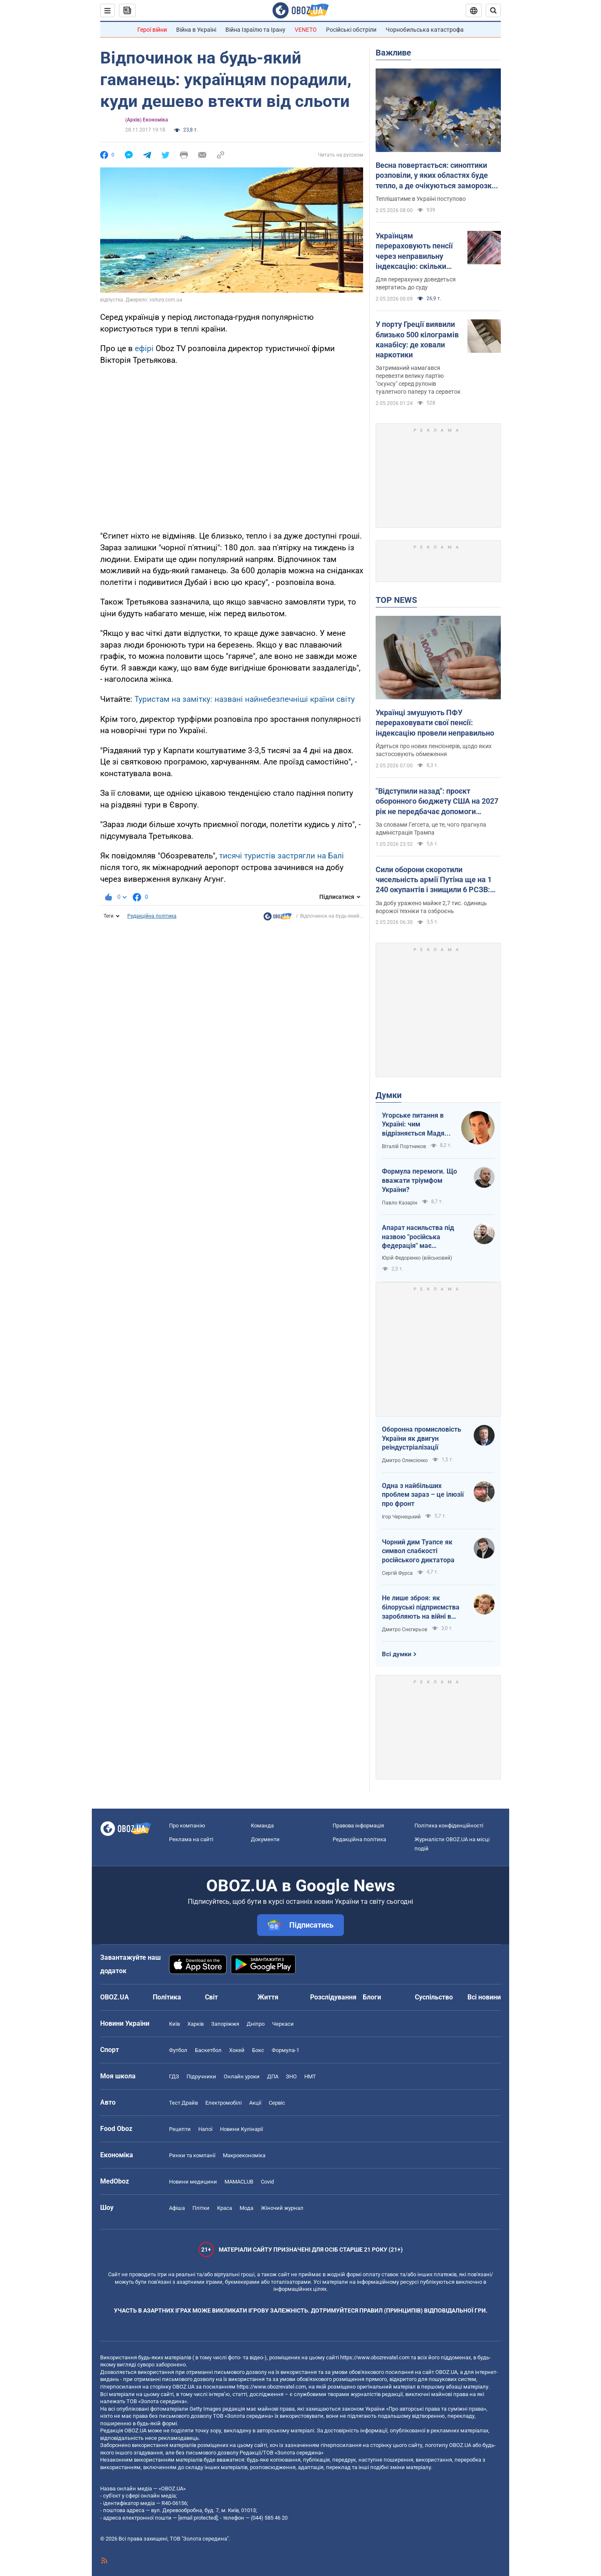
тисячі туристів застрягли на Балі (281, 855)
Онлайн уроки (242, 2076)
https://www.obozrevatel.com (374, 2357)
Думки (389, 1095)
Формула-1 (285, 2050)
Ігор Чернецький (401, 1517)
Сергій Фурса (397, 1573)
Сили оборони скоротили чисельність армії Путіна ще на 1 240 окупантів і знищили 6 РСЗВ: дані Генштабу (434, 880)
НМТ (310, 2076)
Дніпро (256, 2024)
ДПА (272, 2076)
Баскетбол (208, 2050)
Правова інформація (358, 1825)
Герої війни (152, 29)
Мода (246, 2208)
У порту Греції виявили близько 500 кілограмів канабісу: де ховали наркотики (417, 339)
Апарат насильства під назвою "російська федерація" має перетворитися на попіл (419, 1237)
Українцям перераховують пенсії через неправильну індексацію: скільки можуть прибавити (414, 251)
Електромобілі (223, 2103)
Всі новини (484, 1997)
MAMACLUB (239, 2182)
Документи (265, 1839)
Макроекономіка (244, 2155)
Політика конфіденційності (448, 1825)
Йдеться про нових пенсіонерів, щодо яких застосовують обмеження (434, 750)
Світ (211, 1997)
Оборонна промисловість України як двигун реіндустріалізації (421, 1438)
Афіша (177, 2208)
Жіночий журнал (282, 2208)
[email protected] (197, 2518)
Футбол (178, 2050)
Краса (224, 2208)
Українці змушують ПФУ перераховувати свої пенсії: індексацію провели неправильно (435, 722)
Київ (174, 2024)
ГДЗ (174, 2076)
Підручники (201, 2076)
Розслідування (333, 1997)
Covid (267, 2182)
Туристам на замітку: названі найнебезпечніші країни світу (244, 699)
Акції (255, 2103)
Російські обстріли (351, 29)
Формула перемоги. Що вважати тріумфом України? (419, 1180)
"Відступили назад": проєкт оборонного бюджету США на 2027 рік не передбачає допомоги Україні (437, 802)
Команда (262, 1825)
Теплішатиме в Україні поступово (421, 198)
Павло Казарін (399, 1203)
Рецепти (180, 2129)
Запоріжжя (225, 2024)
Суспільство (434, 1997)
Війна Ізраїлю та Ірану (255, 29)
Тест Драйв (183, 2103)
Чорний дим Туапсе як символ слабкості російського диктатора (418, 1551)
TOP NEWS (396, 600)
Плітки (201, 2208)
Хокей (237, 2050)
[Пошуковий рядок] (493, 10)
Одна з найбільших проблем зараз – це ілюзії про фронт (423, 1495)
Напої (205, 2129)
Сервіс (277, 2103)
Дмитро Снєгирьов (404, 1629)
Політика (167, 1997)
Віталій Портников (404, 1146)
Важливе (393, 53)
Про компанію (187, 1825)
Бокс (258, 2050)
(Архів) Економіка (146, 120)
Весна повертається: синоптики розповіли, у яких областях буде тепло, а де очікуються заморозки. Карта (437, 176)
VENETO (306, 29)
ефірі (144, 348)
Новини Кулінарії (241, 2129)
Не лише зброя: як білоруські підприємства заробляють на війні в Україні (421, 1607)
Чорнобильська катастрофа (425, 29)
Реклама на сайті (191, 1839)
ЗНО (291, 2076)
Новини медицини (193, 2182)
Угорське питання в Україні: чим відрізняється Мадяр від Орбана (415, 1124)
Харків (195, 2024)
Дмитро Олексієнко (405, 1460)
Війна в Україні (196, 29)
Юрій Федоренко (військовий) (417, 1258)
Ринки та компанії (192, 2155)
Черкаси (283, 2024)
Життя (268, 1997)
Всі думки (397, 1654)
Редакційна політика (152, 916)
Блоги (372, 1997)
